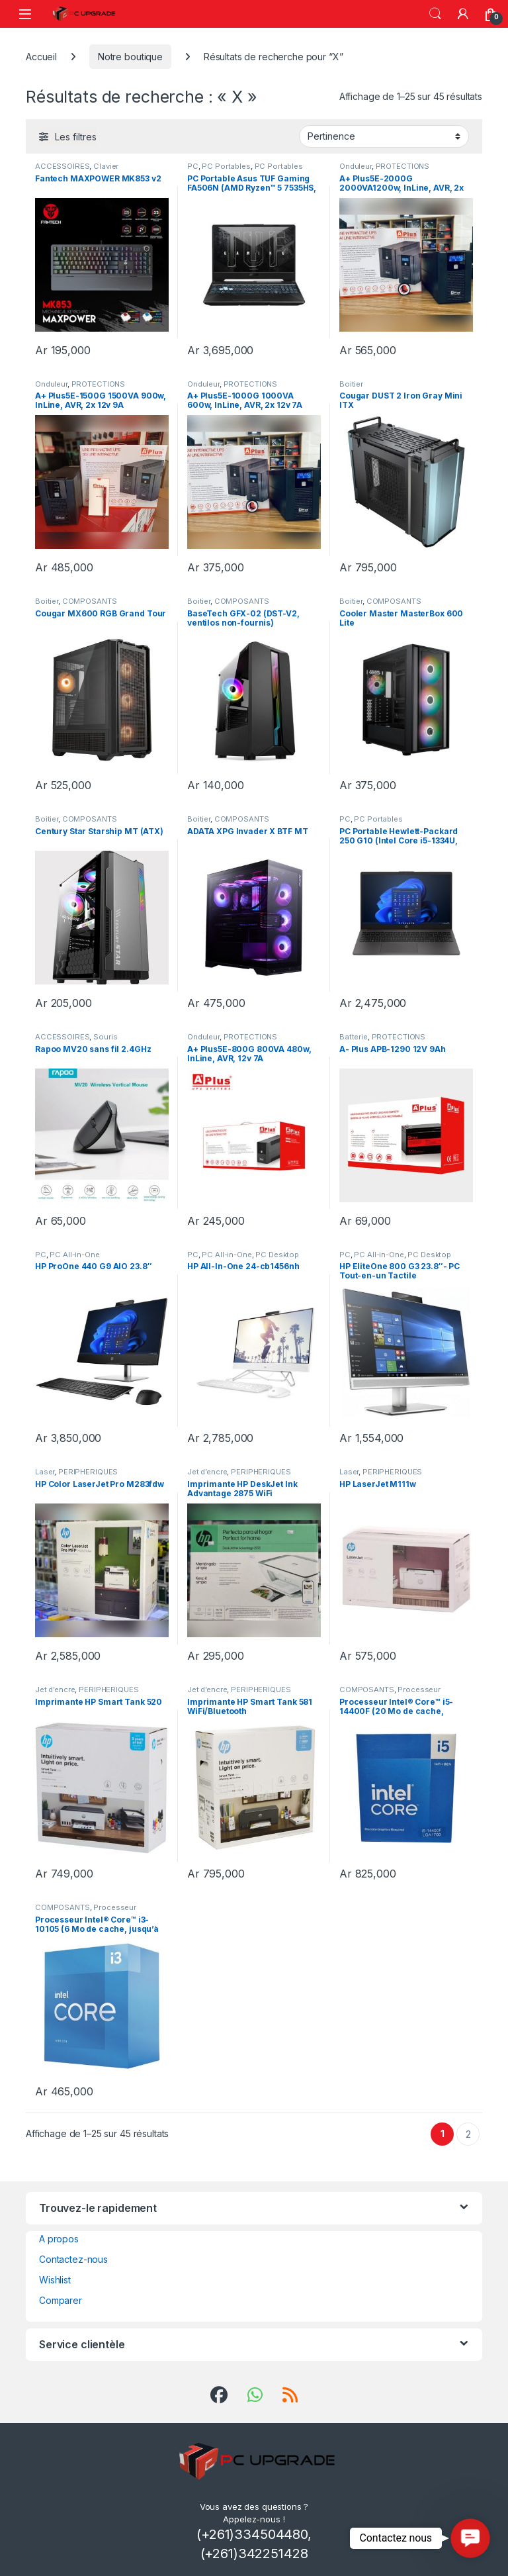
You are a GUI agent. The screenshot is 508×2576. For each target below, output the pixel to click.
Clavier (105, 166)
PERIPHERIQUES (88, 1471)
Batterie (353, 1036)
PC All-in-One (74, 1254)
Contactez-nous (73, 2259)
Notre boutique (130, 56)
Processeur (419, 1689)
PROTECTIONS (402, 166)
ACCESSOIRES (62, 166)
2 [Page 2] (468, 2134)
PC (192, 166)
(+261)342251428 (254, 2553)
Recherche (435, 14)
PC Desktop (277, 1254)
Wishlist (55, 2279)
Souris (105, 1036)
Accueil (41, 56)
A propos (59, 2238)
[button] (470, 2538)
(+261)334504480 (252, 2534)
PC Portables (226, 166)
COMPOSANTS (89, 601)
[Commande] (384, 136)
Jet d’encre (207, 1471)
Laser (44, 1471)
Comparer (60, 2300)
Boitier (351, 384)
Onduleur (355, 166)
